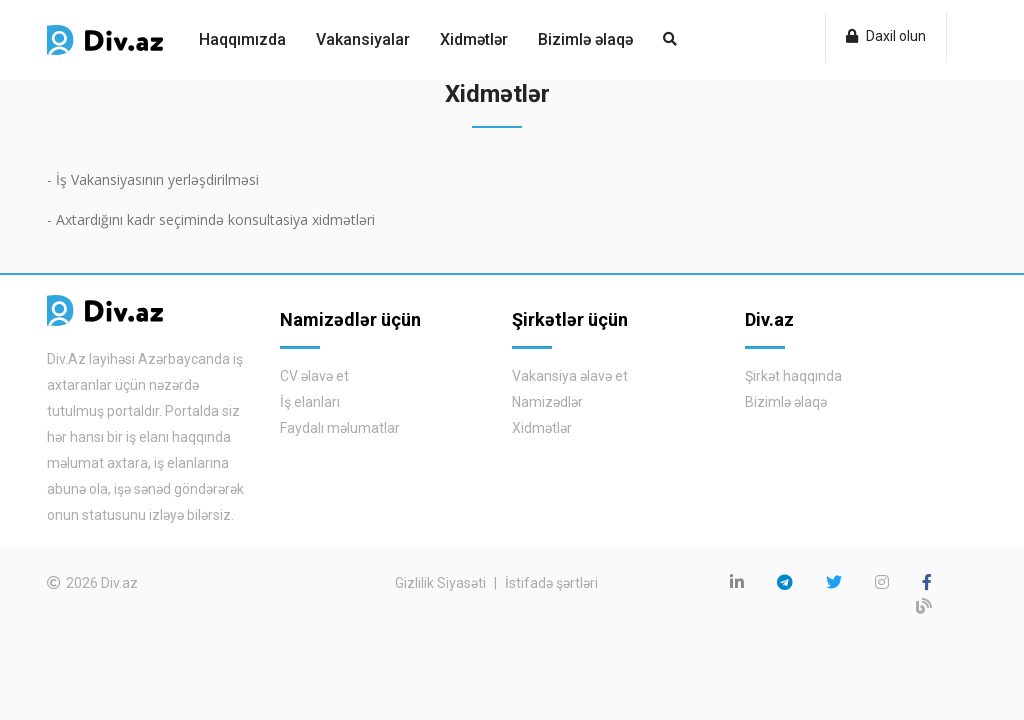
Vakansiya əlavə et (570, 376)
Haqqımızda (242, 39)
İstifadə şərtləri (551, 583)
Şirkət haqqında (793, 376)
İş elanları (310, 402)
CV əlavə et (314, 376)
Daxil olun (886, 36)
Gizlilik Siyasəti (440, 583)
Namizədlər (547, 402)
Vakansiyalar (363, 39)
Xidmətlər (474, 39)
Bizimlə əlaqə (585, 39)
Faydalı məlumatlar (340, 428)
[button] (670, 40)
